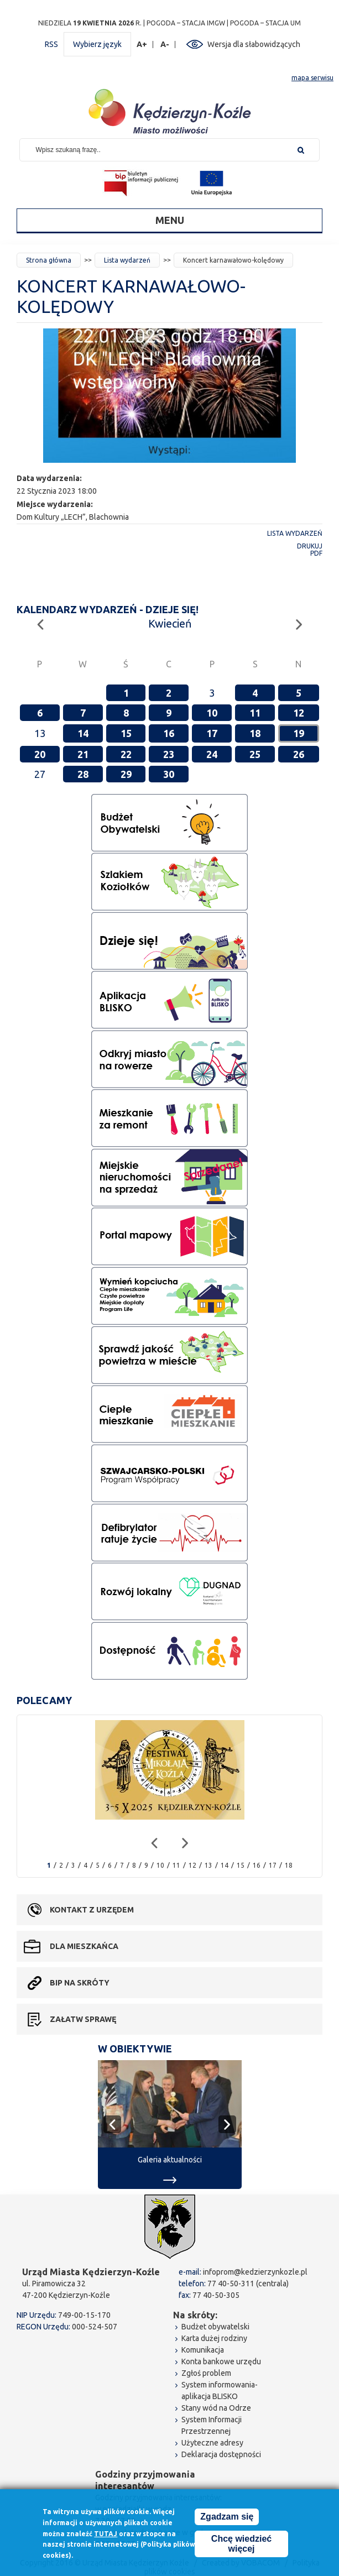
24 (211, 754)
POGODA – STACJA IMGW (186, 23)
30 (168, 774)
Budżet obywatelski (215, 2326)
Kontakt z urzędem (92, 1909)
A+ (142, 44)
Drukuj (309, 546)
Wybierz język (97, 44)
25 (254, 754)
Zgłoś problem (206, 2373)
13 (208, 1865)
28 (82, 774)
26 (298, 754)
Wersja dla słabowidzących (253, 44)
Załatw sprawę (83, 2019)
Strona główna (48, 260)
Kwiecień (169, 623)
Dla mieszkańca (84, 1946)
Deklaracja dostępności (221, 2454)
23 (168, 754)
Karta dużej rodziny (214, 2338)
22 (126, 754)
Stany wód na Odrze (216, 2407)
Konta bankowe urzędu (221, 2361)
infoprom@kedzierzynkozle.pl (255, 2271)
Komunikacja (202, 2349)
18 (254, 733)
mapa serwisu (312, 77)
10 (211, 712)
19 (298, 733)
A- (165, 44)
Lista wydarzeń (127, 260)
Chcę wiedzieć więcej (241, 2544)
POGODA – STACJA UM (265, 23)
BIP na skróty (79, 1982)
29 (126, 774)
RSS (51, 44)
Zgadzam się (226, 2517)
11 (254, 712)
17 (211, 733)
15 (126, 733)
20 (39, 754)
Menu (169, 220)
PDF (316, 553)
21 (82, 754)
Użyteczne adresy (212, 2442)
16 (168, 733)
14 (82, 733)
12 (298, 712)
